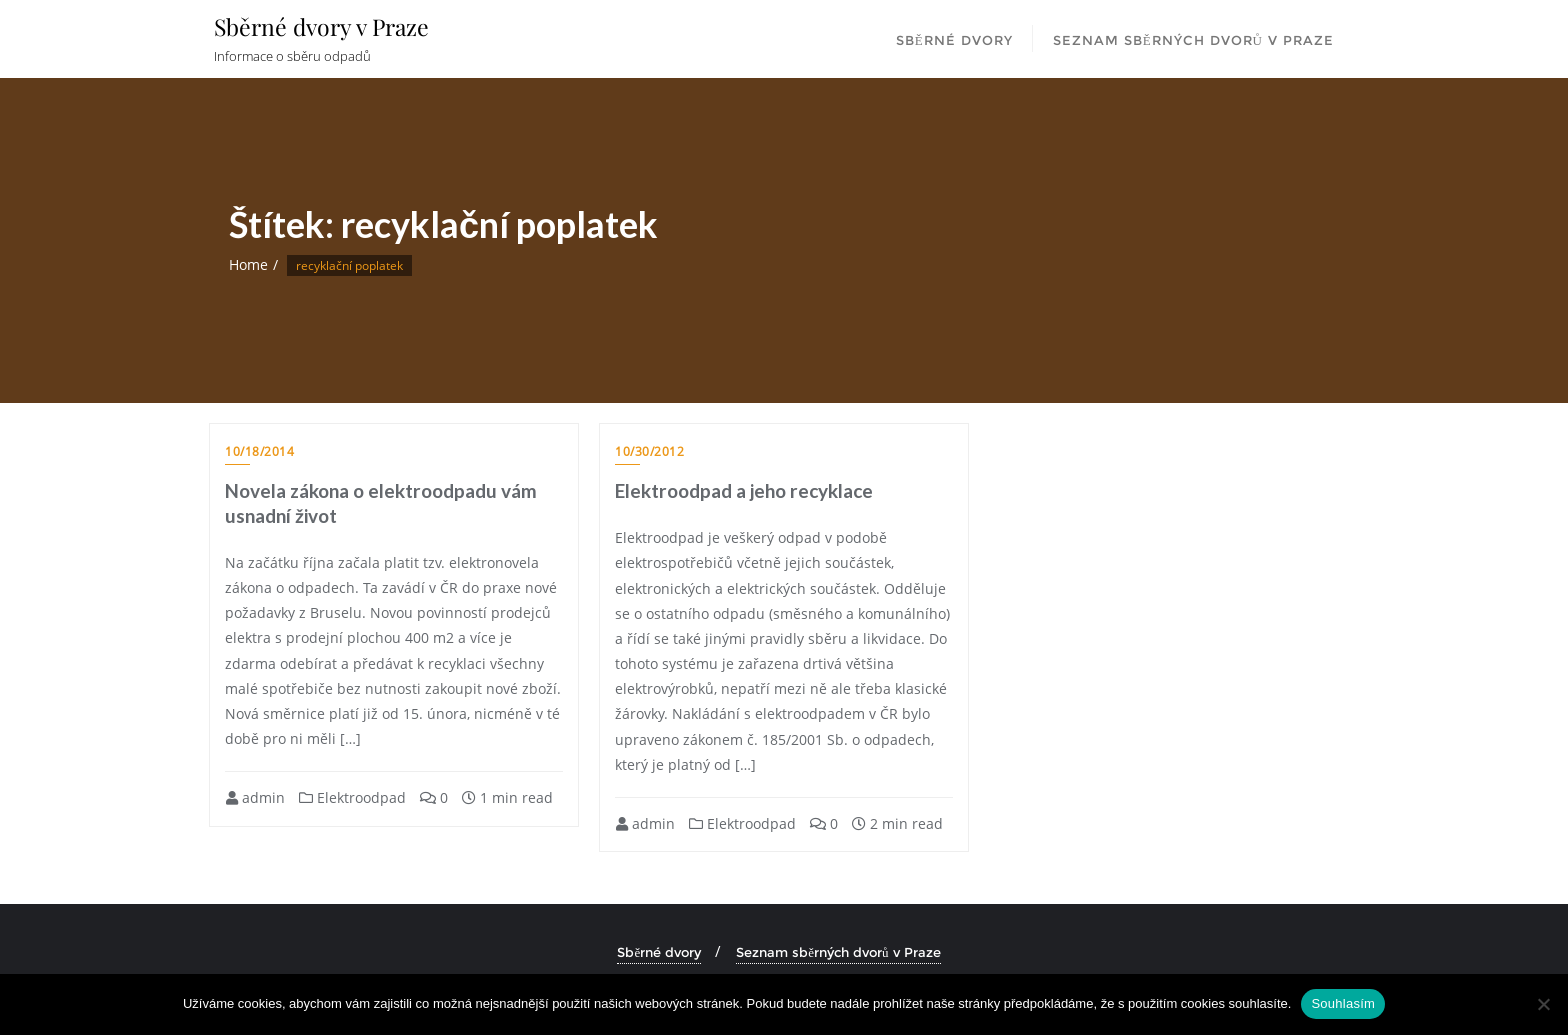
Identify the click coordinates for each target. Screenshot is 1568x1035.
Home (248, 264)
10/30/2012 (649, 451)
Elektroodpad (352, 797)
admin (255, 797)
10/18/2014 (259, 451)
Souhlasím (1343, 1003)
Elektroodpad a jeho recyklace (744, 490)
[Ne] (1543, 1004)
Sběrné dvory (659, 952)
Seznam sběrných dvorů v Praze (838, 952)
